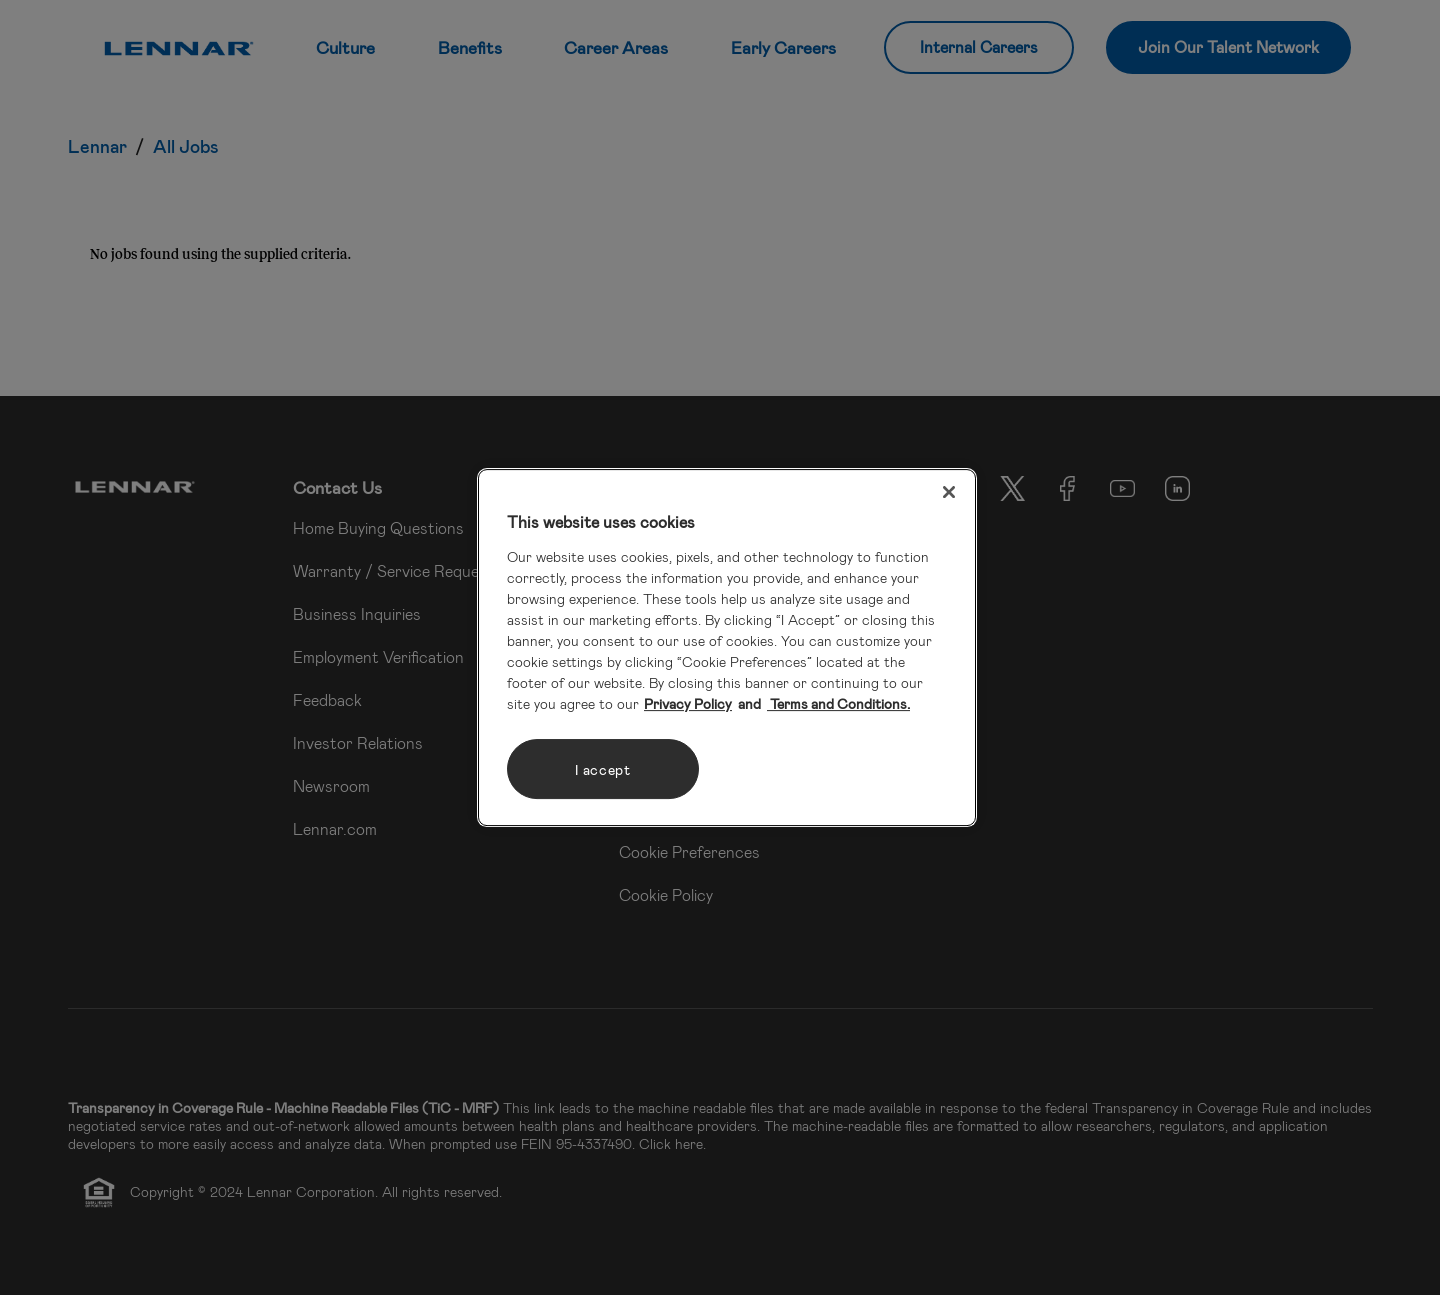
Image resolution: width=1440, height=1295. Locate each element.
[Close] (949, 492)
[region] (727, 648)
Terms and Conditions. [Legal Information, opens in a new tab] (838, 703)
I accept (603, 769)
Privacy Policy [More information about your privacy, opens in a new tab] (688, 703)
